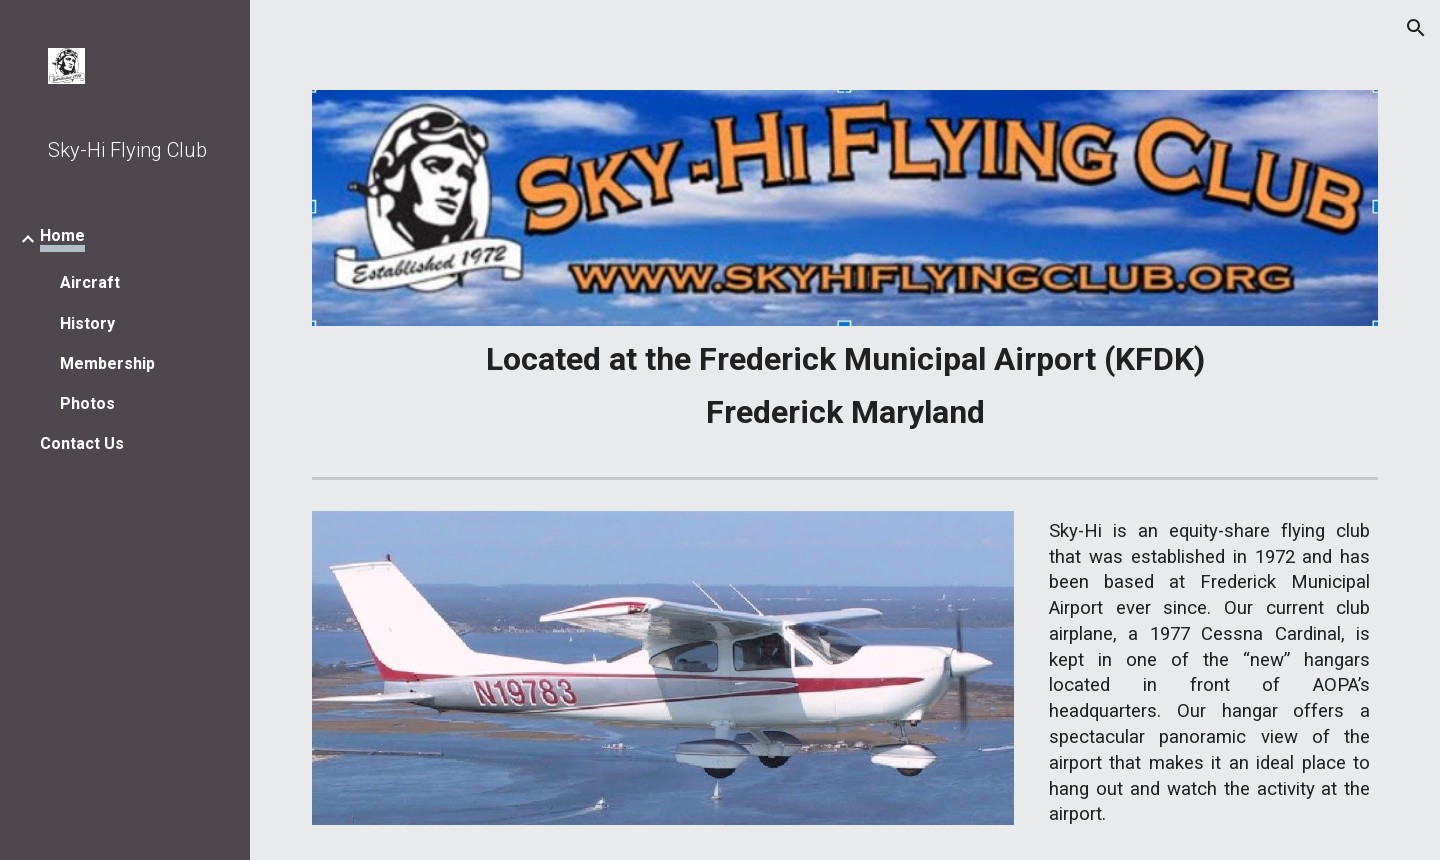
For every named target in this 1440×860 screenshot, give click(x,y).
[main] (845, 385)
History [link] (87, 323)
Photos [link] (87, 403)
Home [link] (62, 235)
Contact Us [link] (82, 443)
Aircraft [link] (90, 282)
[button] (1416, 28)
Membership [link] (107, 363)
